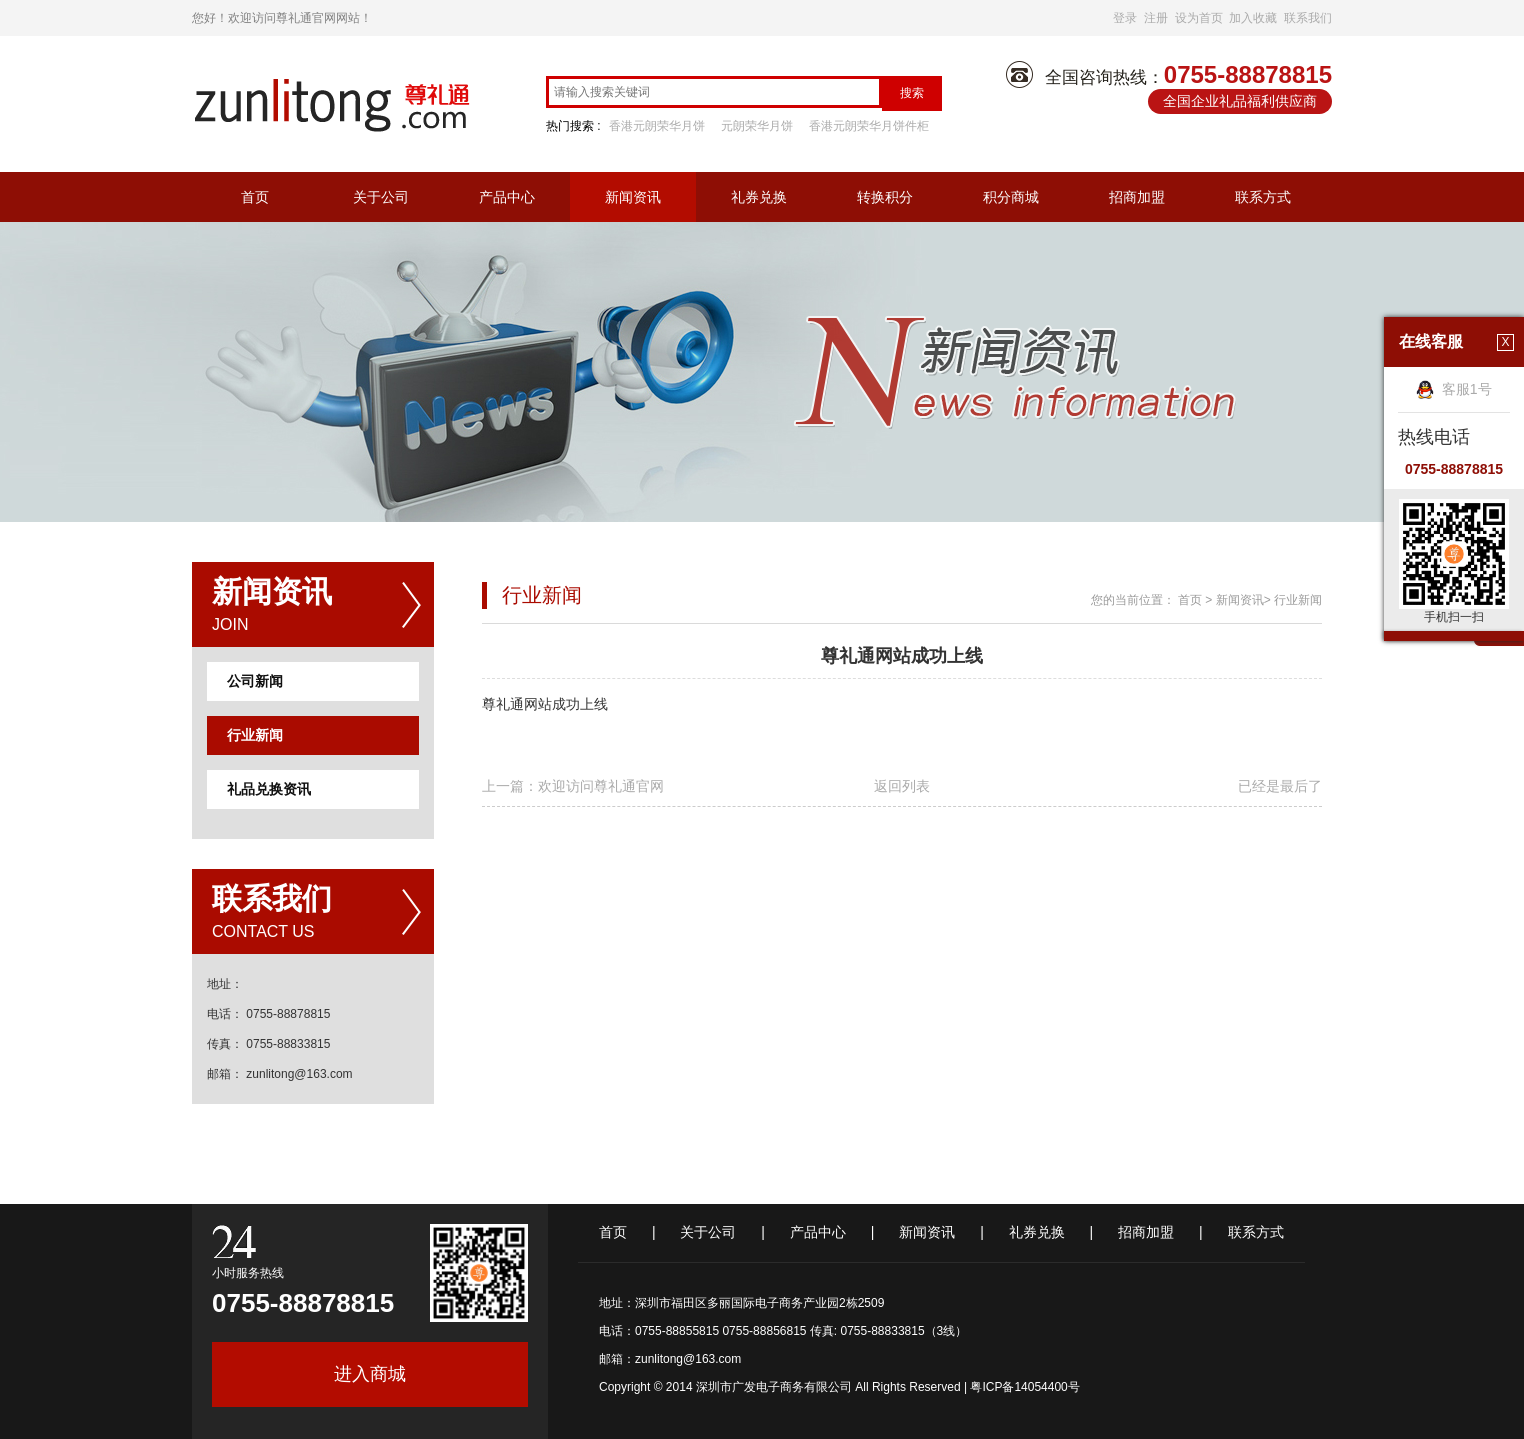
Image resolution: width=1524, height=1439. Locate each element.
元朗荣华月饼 (757, 126)
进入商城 (370, 1374)
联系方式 (1263, 197)
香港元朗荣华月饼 (657, 126)
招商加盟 (1137, 197)
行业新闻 (255, 735)
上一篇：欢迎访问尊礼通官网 (573, 786)
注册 (1156, 18)
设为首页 (1199, 18)
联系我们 (1308, 18)
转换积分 (885, 197)
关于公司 (381, 197)
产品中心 (507, 197)
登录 (1125, 18)
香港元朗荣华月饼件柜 (869, 126)
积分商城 (1011, 197)
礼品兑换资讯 (269, 789)
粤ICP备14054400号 (1024, 1387)
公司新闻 (255, 681)
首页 (255, 197)
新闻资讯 (633, 197)
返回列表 (902, 786)
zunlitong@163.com (688, 1359)
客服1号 (1453, 389)
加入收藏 (1253, 18)
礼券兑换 (759, 197)
